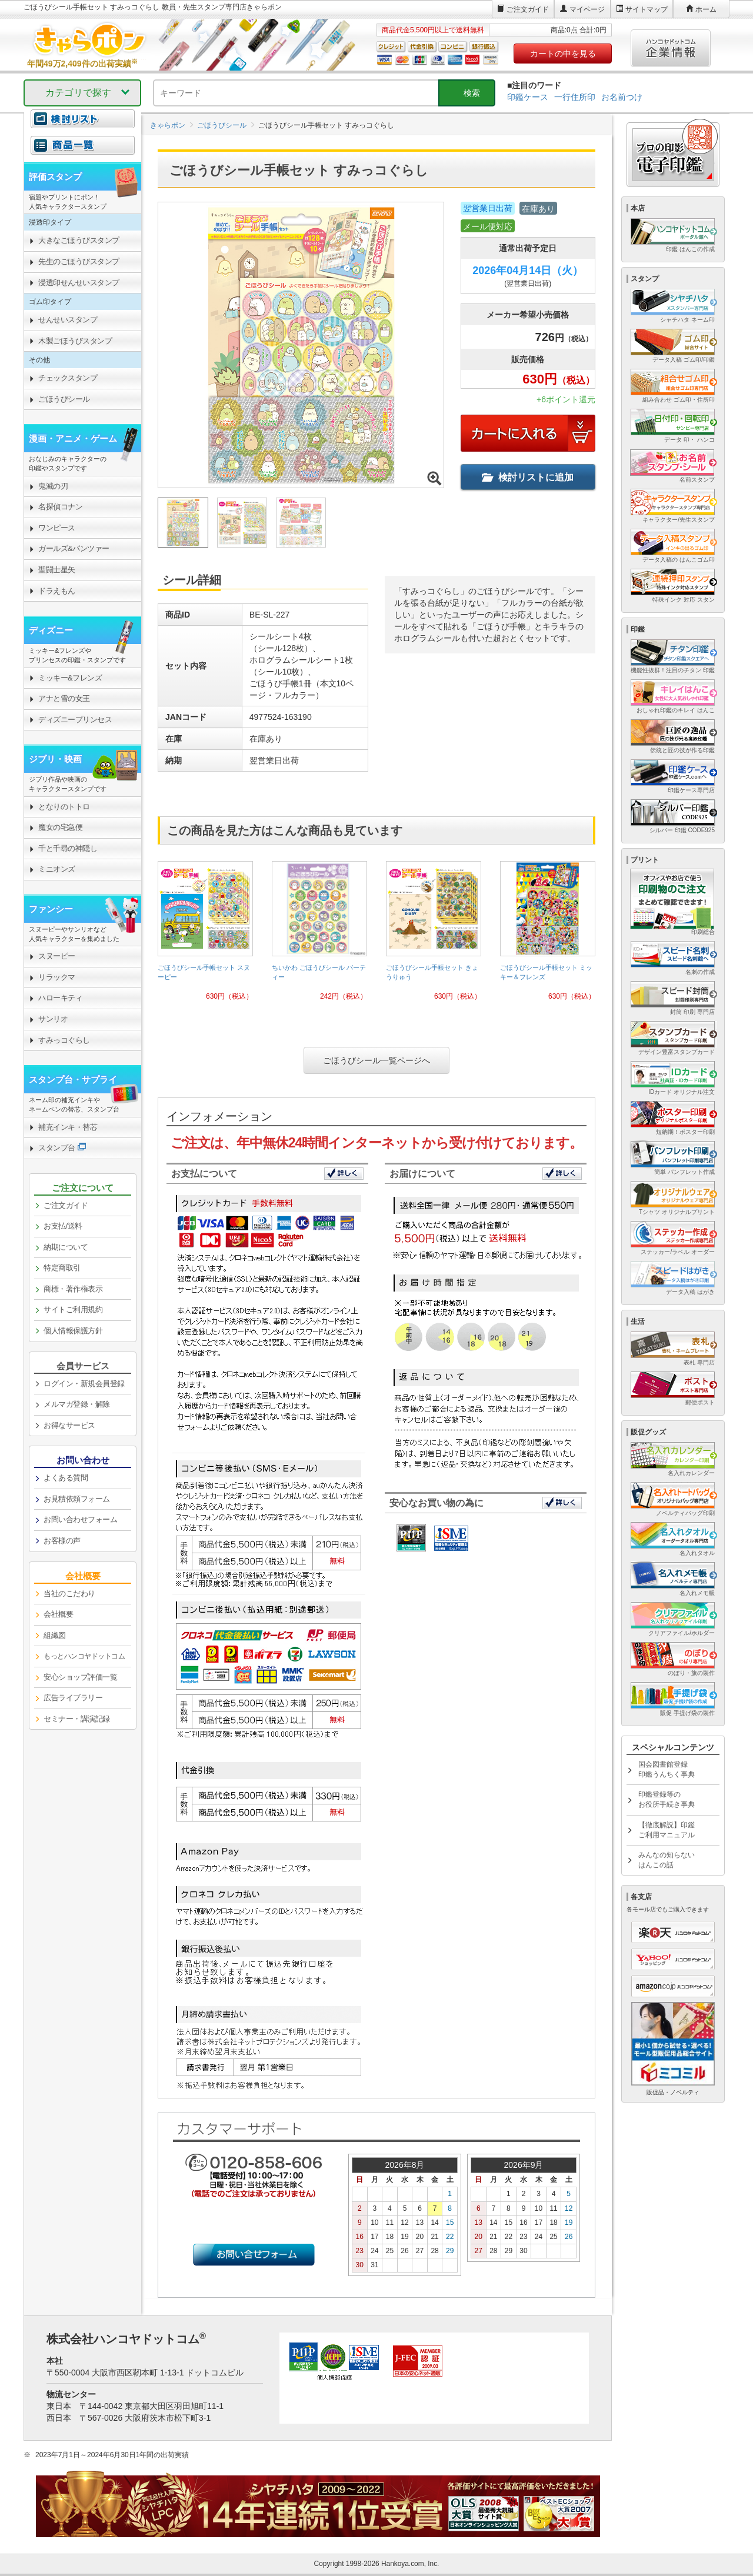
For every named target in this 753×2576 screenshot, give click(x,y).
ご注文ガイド (528, 9)
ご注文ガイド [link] (66, 1205)
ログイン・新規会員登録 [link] (84, 1383)
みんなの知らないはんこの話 (666, 1860)
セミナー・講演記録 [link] (77, 1718)
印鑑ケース (527, 97)
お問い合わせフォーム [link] (80, 1519)
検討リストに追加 (528, 477)
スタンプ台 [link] (56, 1147)
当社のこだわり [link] (69, 1593)
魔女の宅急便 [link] (60, 827)
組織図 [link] (55, 1635)
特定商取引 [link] (62, 1267)
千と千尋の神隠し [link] (67, 848)
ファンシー (51, 909)
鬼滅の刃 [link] (53, 486)
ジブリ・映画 (55, 759)
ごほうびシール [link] (64, 399)
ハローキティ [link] (60, 997)
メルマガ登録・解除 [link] (77, 1404)
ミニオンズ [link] (56, 869)
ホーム (706, 9)
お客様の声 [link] (62, 1540)
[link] (205, 935)
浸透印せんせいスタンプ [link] (78, 282)
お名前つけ (621, 97)
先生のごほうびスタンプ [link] (78, 261)
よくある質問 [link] (66, 1477)
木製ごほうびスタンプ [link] (75, 340)
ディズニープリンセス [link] (75, 719)
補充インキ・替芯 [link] (67, 1127)
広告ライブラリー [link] (73, 1697)
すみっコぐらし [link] (64, 1040)
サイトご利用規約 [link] (73, 1309)
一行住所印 (574, 97)
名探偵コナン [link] (60, 506)
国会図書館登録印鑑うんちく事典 (666, 1769)
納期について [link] (66, 1247)
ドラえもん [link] (56, 590)
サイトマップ (646, 9)
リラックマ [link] (56, 977)
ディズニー (51, 630)
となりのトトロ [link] (64, 806)
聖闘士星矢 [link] (56, 569)
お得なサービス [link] (69, 1425)
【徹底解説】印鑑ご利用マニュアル (666, 1830)
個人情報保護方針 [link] (73, 1330)
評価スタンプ (55, 177)
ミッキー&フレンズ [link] (70, 677)
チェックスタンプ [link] (67, 377)
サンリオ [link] (53, 1019)
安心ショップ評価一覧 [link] (80, 1677)
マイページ (587, 9)
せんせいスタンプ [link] (67, 319)
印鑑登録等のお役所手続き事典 (666, 1799)
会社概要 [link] (58, 1614)
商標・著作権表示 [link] (73, 1288)
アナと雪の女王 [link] (64, 698)
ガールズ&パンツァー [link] (73, 548)
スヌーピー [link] (56, 956)
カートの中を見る (563, 53)
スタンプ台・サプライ (73, 1080)
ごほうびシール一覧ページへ (376, 1060)
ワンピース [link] (56, 527)
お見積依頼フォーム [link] (77, 1498)
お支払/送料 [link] (63, 1226)
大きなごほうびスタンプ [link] (78, 240)
